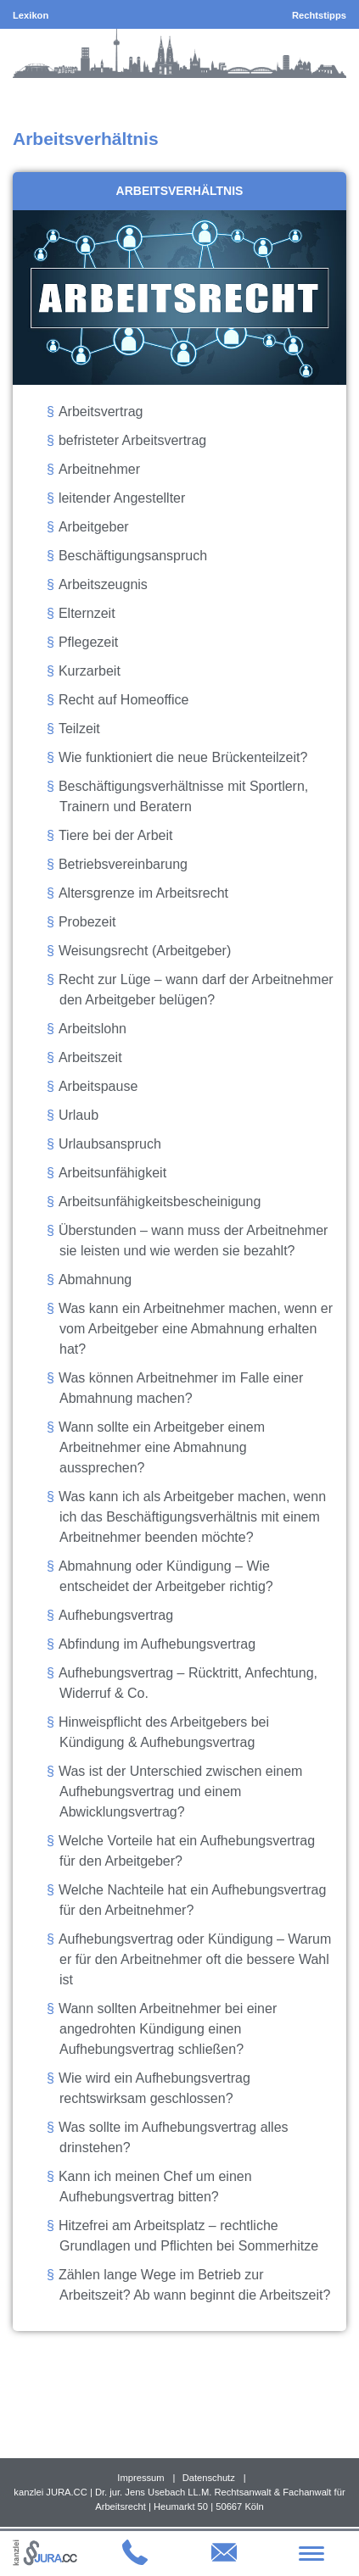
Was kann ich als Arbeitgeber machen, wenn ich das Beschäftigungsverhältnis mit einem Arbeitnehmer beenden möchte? (192, 1516)
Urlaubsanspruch (110, 1144)
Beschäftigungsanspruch (133, 555)
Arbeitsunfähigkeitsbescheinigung (160, 1201)
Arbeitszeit (90, 1057)
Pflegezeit (88, 642)
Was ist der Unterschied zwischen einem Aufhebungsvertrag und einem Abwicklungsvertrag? (181, 1791)
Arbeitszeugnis (103, 584)
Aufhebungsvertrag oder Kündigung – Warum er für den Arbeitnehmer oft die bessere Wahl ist (195, 1959)
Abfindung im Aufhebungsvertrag (157, 1644)
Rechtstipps (319, 15)
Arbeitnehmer (99, 469)
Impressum (140, 2478)
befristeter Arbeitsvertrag (132, 440)
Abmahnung (95, 1279)
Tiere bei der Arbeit (116, 835)
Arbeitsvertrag (101, 411)
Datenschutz (208, 2478)
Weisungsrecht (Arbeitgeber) (145, 950)
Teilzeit (79, 728)
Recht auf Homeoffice (124, 700)
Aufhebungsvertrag (116, 1615)
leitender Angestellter (122, 498)
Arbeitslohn (92, 1028)
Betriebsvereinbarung (123, 864)
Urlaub (78, 1115)
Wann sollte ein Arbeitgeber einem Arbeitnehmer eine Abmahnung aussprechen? (162, 1447)
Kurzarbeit (90, 671)
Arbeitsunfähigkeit (112, 1173)
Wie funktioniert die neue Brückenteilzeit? (183, 757)
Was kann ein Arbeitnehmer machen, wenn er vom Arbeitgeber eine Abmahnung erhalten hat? (196, 1328)
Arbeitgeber (94, 527)
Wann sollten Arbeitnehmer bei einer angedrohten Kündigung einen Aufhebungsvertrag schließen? (168, 2028)
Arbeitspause (98, 1086)
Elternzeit (87, 613)
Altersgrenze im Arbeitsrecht (143, 893)
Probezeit (87, 922)
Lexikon (30, 15)
